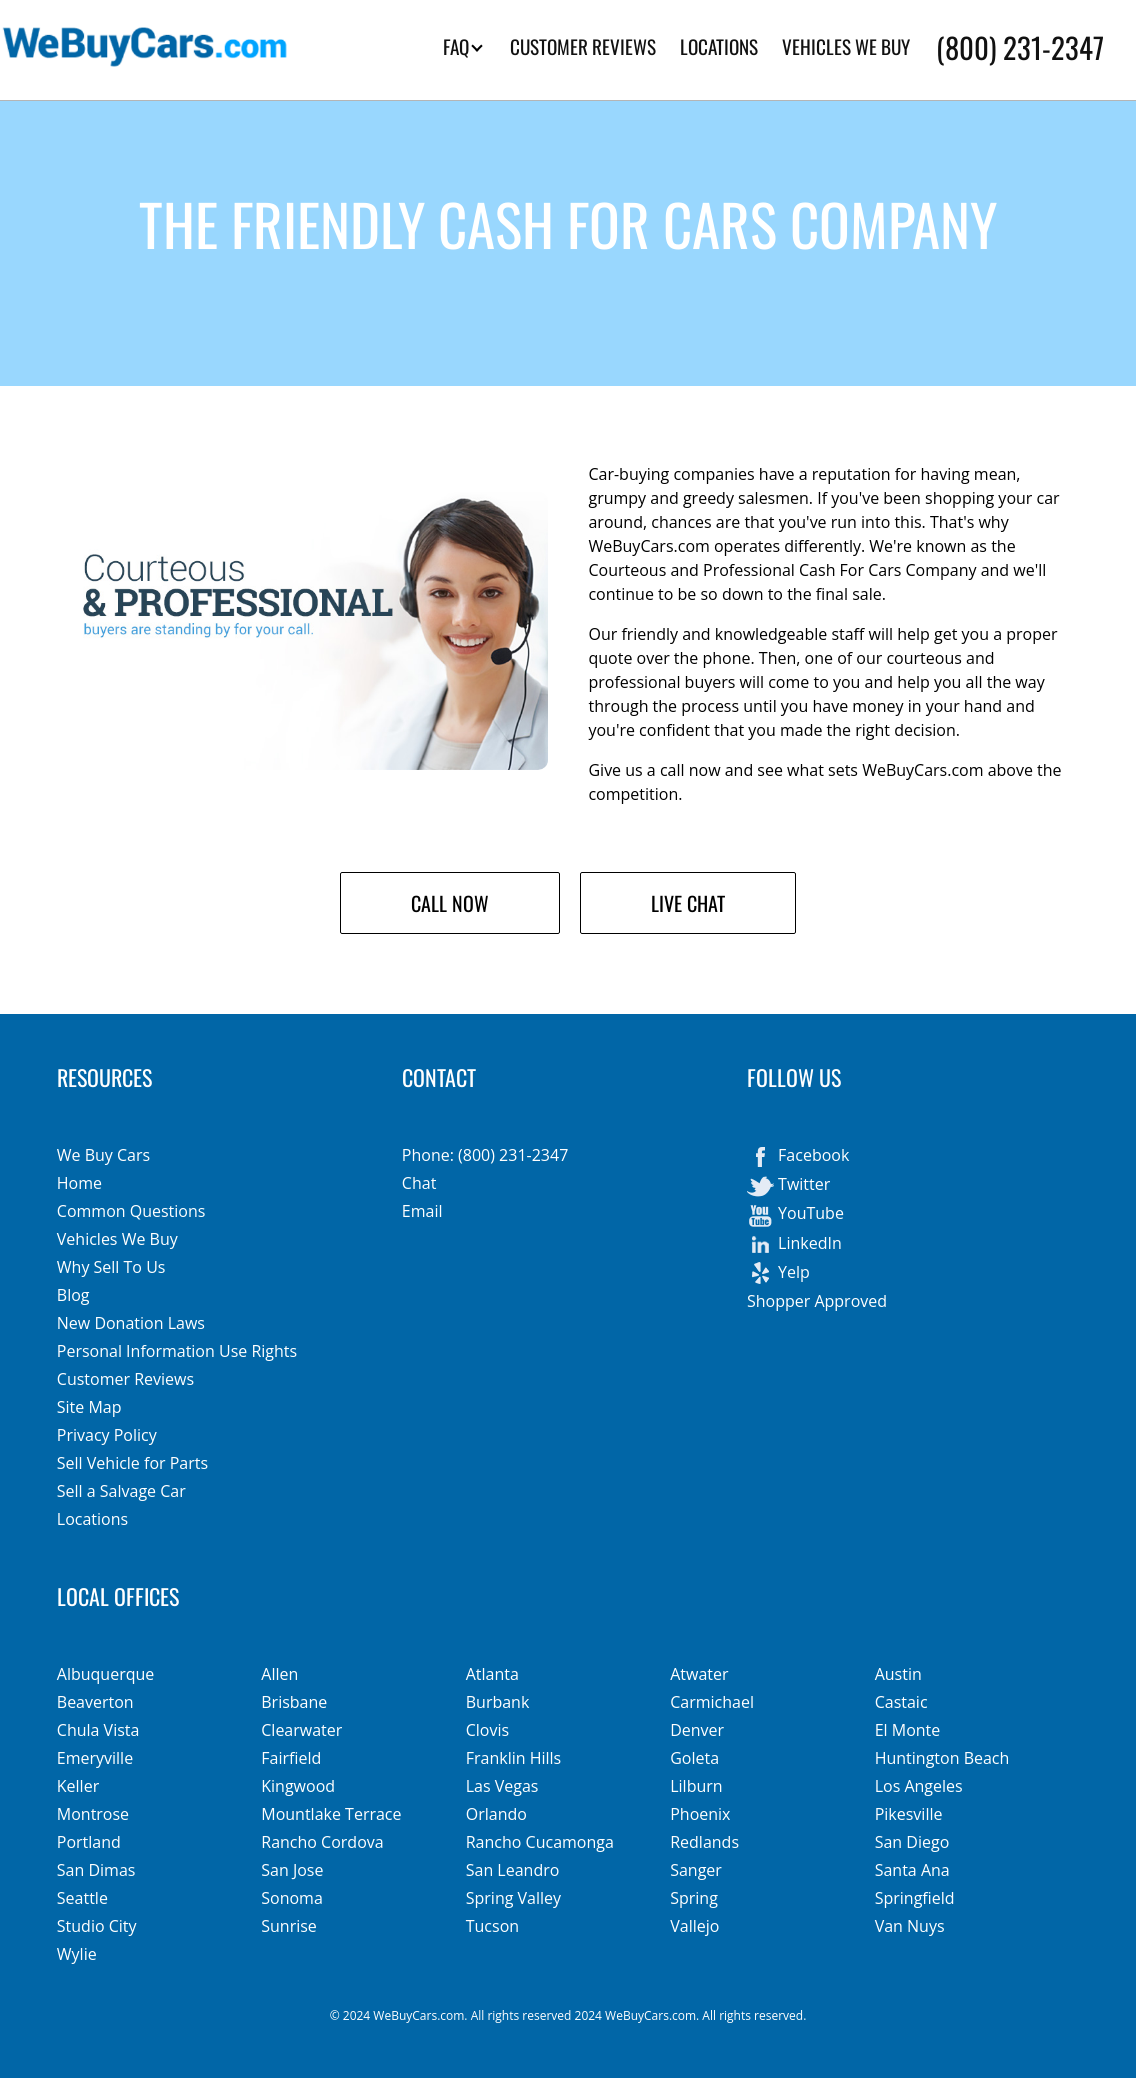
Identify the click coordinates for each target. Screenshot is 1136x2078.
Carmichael (712, 1702)
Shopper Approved (817, 1301)
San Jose (292, 1870)
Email (422, 1211)
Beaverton (95, 1702)
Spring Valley (513, 1898)
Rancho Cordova (322, 1842)
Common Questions (131, 1211)
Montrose (93, 1814)
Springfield (915, 1898)
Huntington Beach (942, 1758)
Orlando (496, 1814)
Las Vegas (502, 1786)
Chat (419, 1183)
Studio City (97, 1926)
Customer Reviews (125, 1379)
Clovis (487, 1730)
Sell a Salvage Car (121, 1491)
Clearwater (301, 1730)
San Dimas (96, 1870)
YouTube (795, 1215)
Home (79, 1183)
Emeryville (95, 1758)
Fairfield (291, 1758)
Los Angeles (919, 1786)
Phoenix (700, 1814)
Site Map (89, 1407)
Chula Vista (98, 1730)
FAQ (463, 46)
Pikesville (909, 1814)
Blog (73, 1295)
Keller (78, 1786)
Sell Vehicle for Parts (132, 1463)
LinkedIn (794, 1245)
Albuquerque (105, 1674)
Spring (694, 1898)
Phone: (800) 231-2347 (485, 1155)
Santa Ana (912, 1870)
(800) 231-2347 (1020, 47)
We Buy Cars (103, 1155)
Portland (89, 1842)
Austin (898, 1674)
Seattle (82, 1898)
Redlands (704, 1842)
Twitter (788, 1186)
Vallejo (694, 1926)
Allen (279, 1674)
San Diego (912, 1842)
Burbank (498, 1702)
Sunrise (289, 1926)
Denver (697, 1730)
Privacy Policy (107, 1435)
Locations (92, 1519)
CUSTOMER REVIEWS (583, 46)
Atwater (699, 1674)
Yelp (778, 1274)
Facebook (798, 1157)
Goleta (694, 1758)
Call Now (450, 903)
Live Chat (688, 903)
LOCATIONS (719, 46)
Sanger (696, 1870)
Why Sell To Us (111, 1267)
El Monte (908, 1730)
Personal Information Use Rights (177, 1351)
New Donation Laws (131, 1323)
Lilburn (696, 1786)
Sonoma (292, 1898)
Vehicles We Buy (117, 1239)
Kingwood (298, 1786)
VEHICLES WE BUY (846, 46)
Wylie (77, 1954)
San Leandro (513, 1870)
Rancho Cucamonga (540, 1842)
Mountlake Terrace (331, 1814)
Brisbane (294, 1702)
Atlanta (492, 1674)
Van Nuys (910, 1926)
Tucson (492, 1926)
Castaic (901, 1702)
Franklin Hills (514, 1758)
